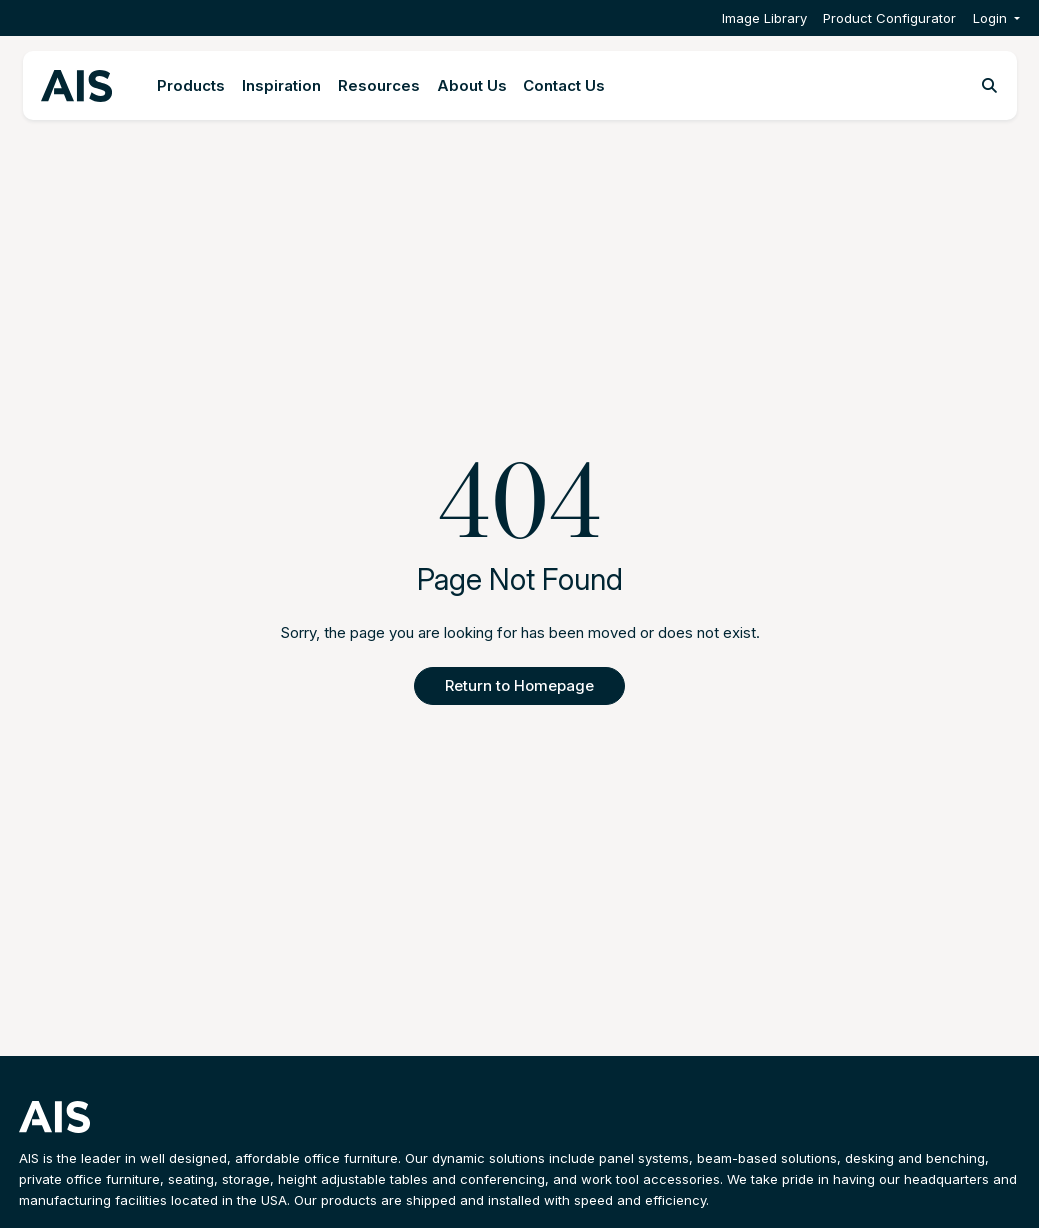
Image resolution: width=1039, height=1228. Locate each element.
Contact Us (564, 85)
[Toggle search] (989, 86)
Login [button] (990, 18)
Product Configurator (889, 18)
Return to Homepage (519, 685)
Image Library (764, 18)
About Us (472, 85)
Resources (379, 85)
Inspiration (281, 85)
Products (191, 85)
